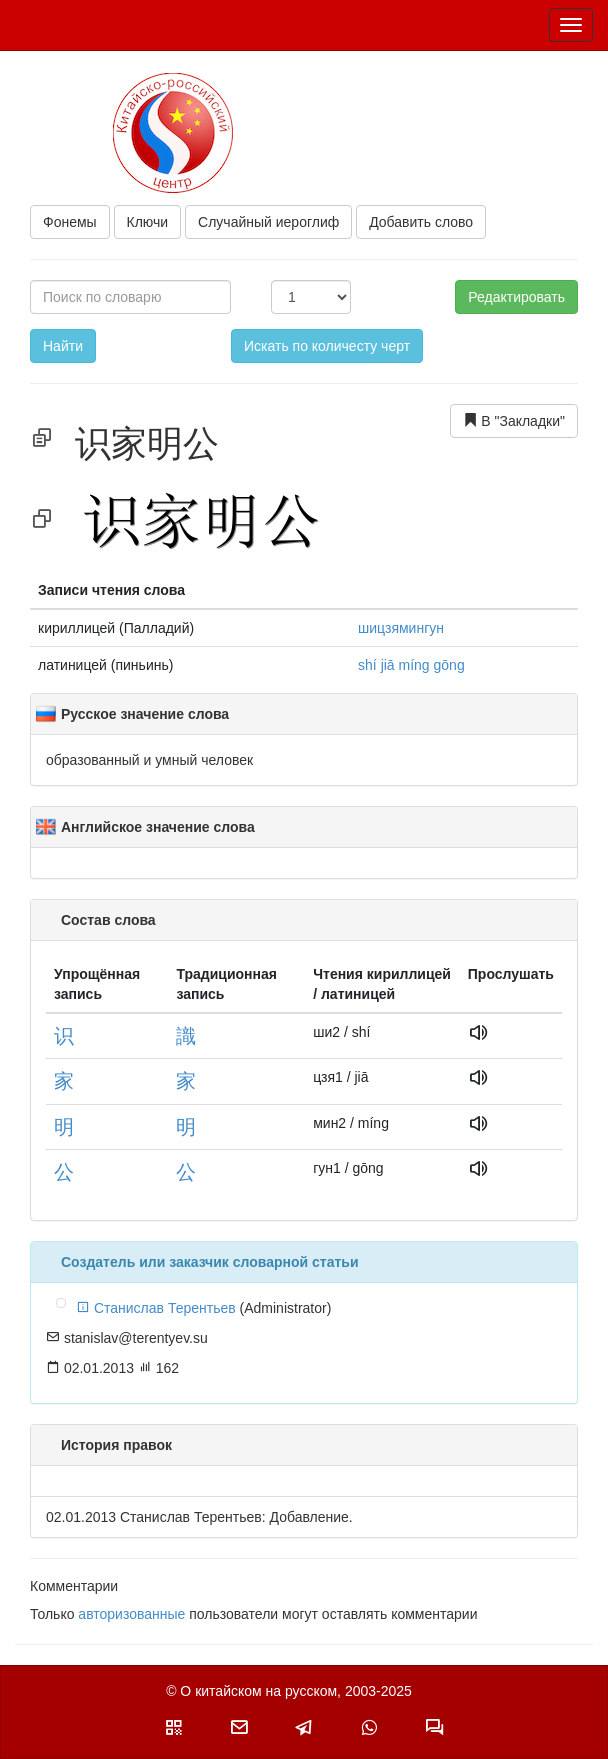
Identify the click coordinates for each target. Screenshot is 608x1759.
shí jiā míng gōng (411, 665)
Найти (63, 346)
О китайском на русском (258, 1691)
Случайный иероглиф (268, 222)
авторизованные (131, 1614)
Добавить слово (421, 222)
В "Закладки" (514, 420)
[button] (174, 1727)
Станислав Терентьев (156, 1308)
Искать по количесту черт (327, 346)
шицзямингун (401, 628)
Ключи (148, 222)
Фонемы (70, 222)
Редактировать (516, 297)
